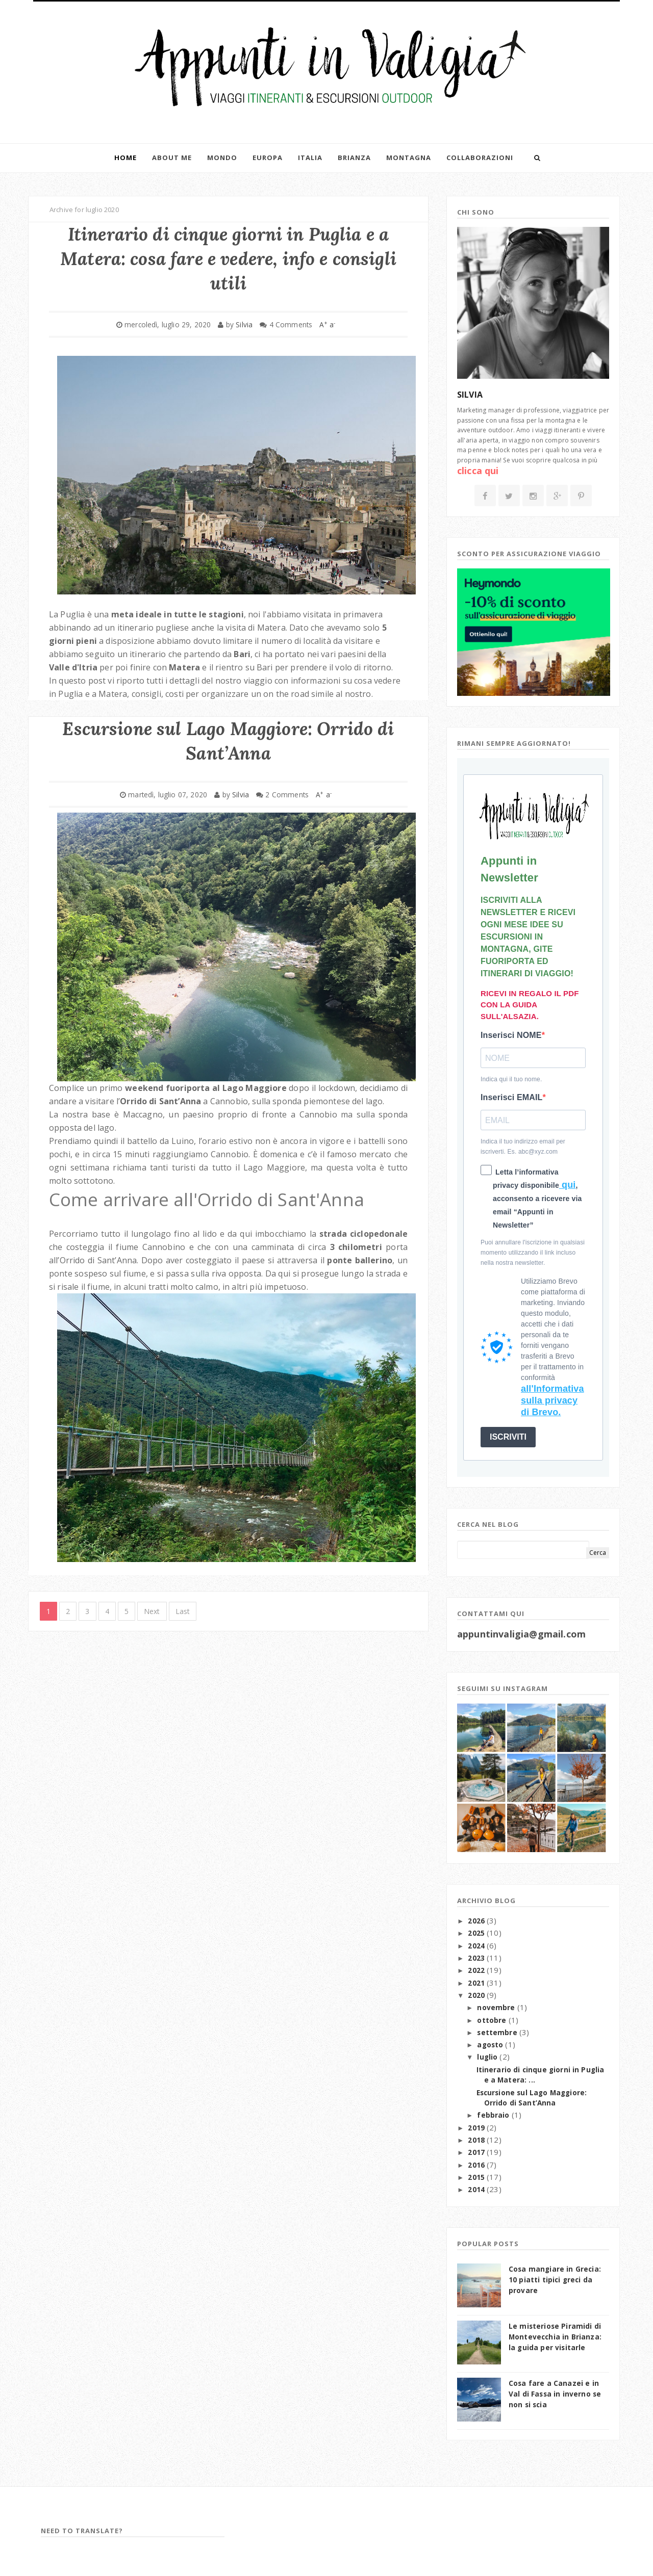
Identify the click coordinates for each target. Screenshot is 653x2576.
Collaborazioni (479, 158)
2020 (477, 1995)
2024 (477, 1945)
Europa (268, 158)
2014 (477, 2189)
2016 (477, 2165)
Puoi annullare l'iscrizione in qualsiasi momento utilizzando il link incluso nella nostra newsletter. (533, 1252)
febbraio (494, 2115)
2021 (477, 1983)
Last (182, 1611)
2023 (477, 1958)
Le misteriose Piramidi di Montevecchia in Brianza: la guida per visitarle (555, 2337)
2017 (477, 2152)
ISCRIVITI (508, 1437)
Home (125, 158)
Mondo (222, 158)
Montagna (408, 158)
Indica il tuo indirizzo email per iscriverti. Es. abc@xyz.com (523, 1146)
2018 (477, 2140)
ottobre (492, 2020)
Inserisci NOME (511, 1035)
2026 (477, 1921)
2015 (477, 2177)
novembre (497, 2007)
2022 (477, 1970)
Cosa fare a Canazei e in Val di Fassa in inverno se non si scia (555, 2394)
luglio (488, 2057)
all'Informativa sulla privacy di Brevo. (552, 1401)
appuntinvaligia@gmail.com (521, 1634)
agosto (491, 2044)
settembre (498, 2032)
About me (172, 158)
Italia (310, 158)
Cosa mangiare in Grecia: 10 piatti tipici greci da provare (555, 2280)
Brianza (354, 158)
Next (152, 1611)
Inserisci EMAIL (512, 1097)
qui (567, 1185)
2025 (477, 1933)
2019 (477, 2127)
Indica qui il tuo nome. (511, 1079)
